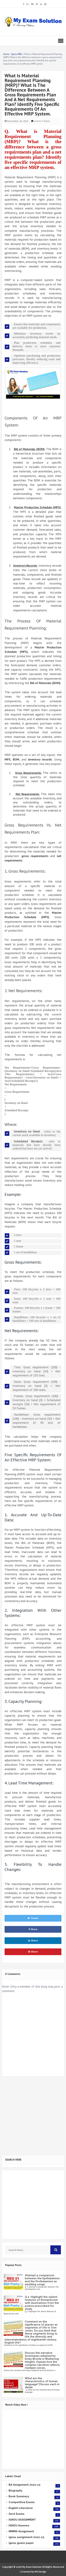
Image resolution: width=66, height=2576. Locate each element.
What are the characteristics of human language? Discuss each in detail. (42, 2383)
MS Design (40, 2572)
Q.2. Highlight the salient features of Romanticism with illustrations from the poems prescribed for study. (42, 2302)
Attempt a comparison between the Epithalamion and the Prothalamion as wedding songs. (42, 2280)
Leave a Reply (42, 121)
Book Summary (19, 2496)
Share (33, 1929)
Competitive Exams (22, 2502)
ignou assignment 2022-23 (26, 2537)
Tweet (33, 1918)
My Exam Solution (32, 2567)
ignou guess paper (21, 2543)
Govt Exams (16, 2513)
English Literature (21, 2508)
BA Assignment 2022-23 (24, 2484)
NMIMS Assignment (21, 2531)
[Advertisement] (33, 2116)
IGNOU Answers (19, 2525)
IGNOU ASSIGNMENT (22, 2519)
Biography (15, 2490)
